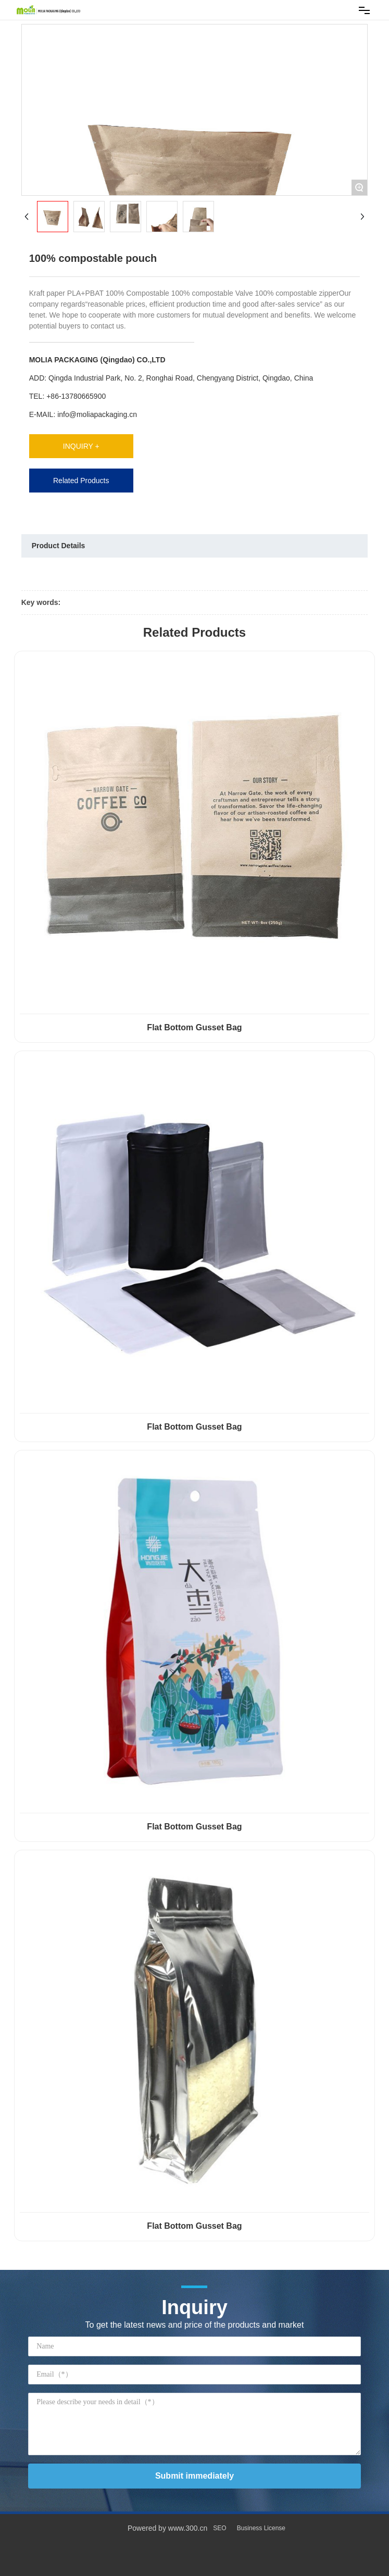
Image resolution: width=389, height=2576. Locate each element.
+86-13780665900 (76, 396)
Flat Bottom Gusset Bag (194, 1027)
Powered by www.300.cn (167, 2528)
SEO (219, 2528)
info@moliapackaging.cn (97, 414)
